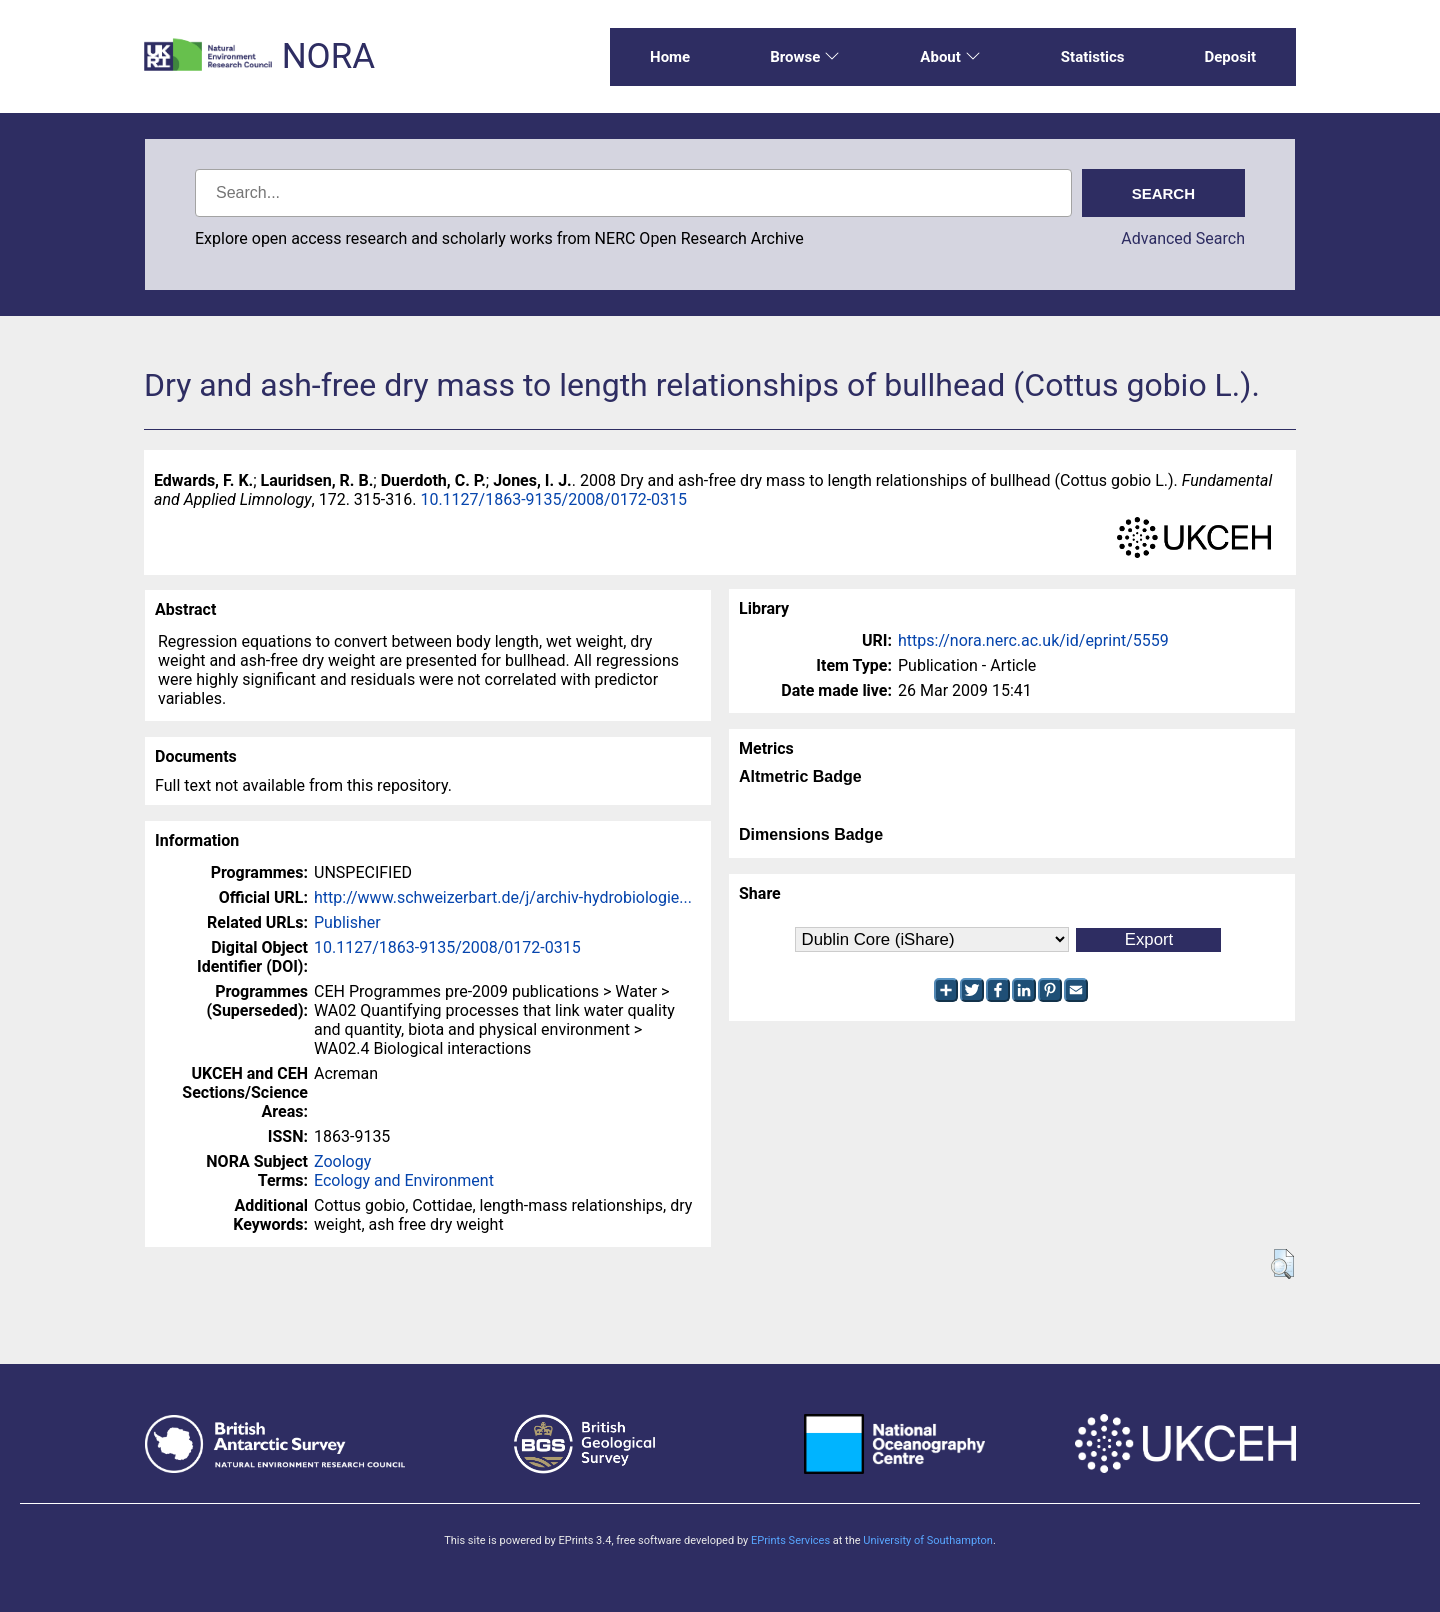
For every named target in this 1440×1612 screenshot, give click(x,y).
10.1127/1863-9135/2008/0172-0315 (553, 499)
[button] (1282, 1264)
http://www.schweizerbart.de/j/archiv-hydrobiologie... (503, 897)
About (950, 57)
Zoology (342, 1161)
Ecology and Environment (404, 1180)
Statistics (1093, 57)
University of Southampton (928, 1540)
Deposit (1230, 57)
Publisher (347, 922)
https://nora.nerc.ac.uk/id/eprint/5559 (1033, 640)
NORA (328, 56)
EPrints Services (790, 1540)
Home (670, 57)
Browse (805, 57)
